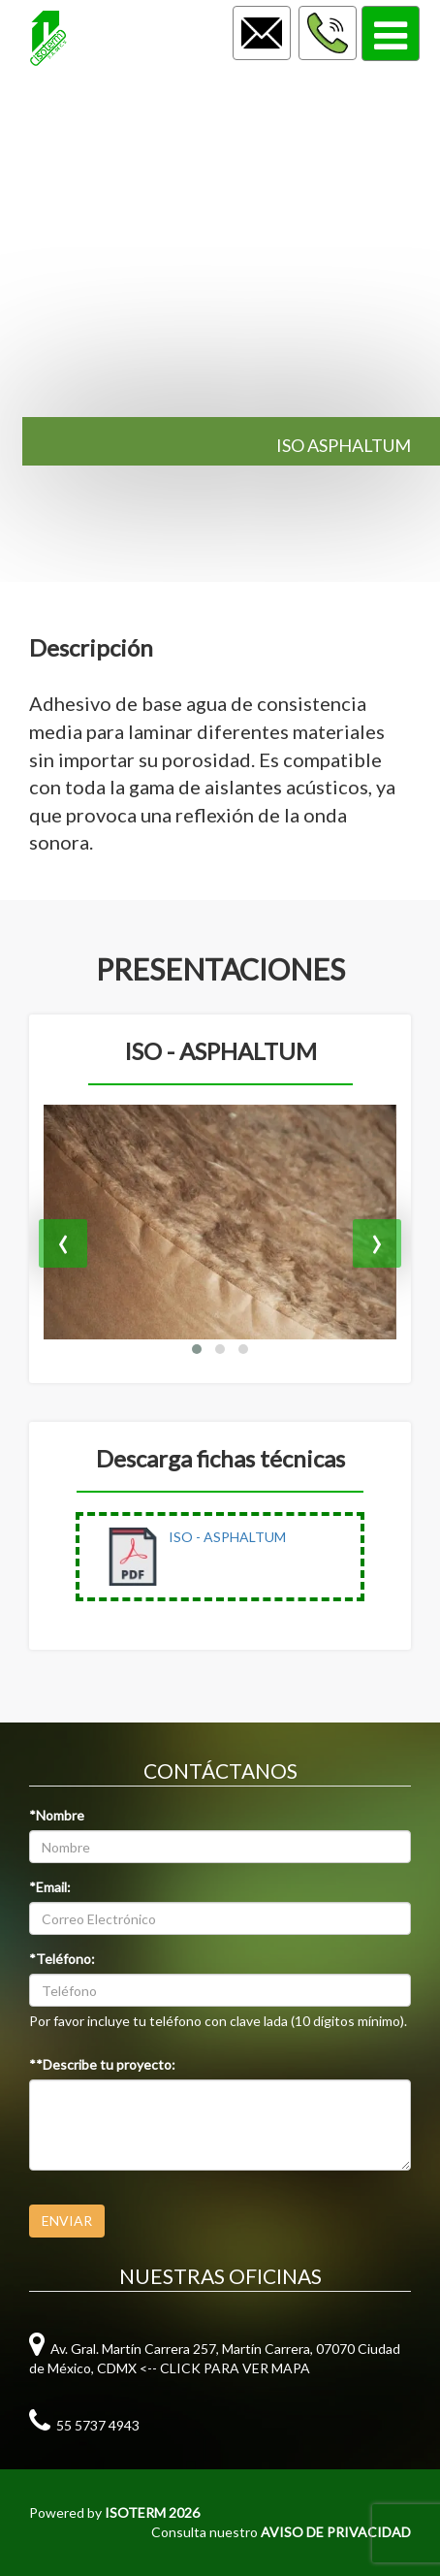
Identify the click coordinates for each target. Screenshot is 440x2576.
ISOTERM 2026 (152, 2512)
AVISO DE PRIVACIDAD (336, 2532)
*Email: (50, 1887)
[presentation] (63, 1243)
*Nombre (56, 1815)
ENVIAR (67, 2220)
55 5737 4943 (84, 2425)
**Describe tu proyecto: (102, 2064)
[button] (196, 1349)
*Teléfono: (62, 1958)
